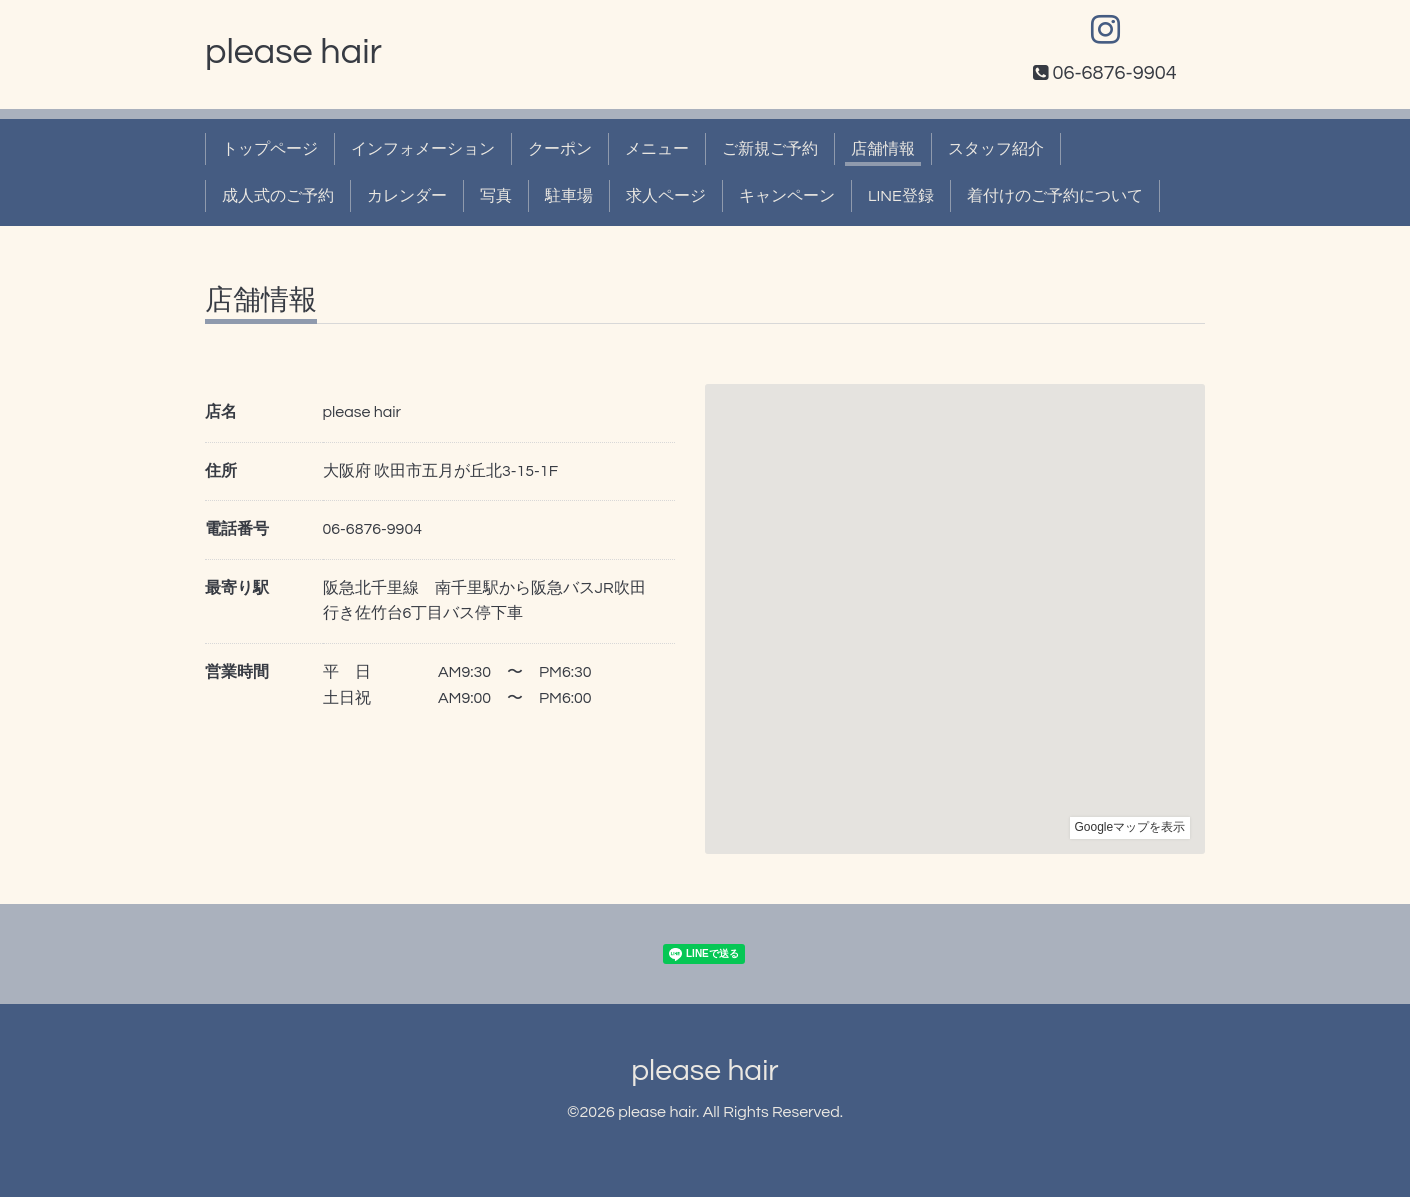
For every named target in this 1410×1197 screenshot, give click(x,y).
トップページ (270, 149)
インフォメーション (423, 149)
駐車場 (569, 196)
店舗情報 (883, 149)
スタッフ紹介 (996, 149)
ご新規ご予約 (770, 149)
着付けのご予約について (1055, 196)
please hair (293, 52)
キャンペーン (787, 196)
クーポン (560, 149)
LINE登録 (901, 196)
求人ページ (666, 196)
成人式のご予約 (278, 196)
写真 (496, 196)
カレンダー (407, 196)
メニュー (657, 149)
